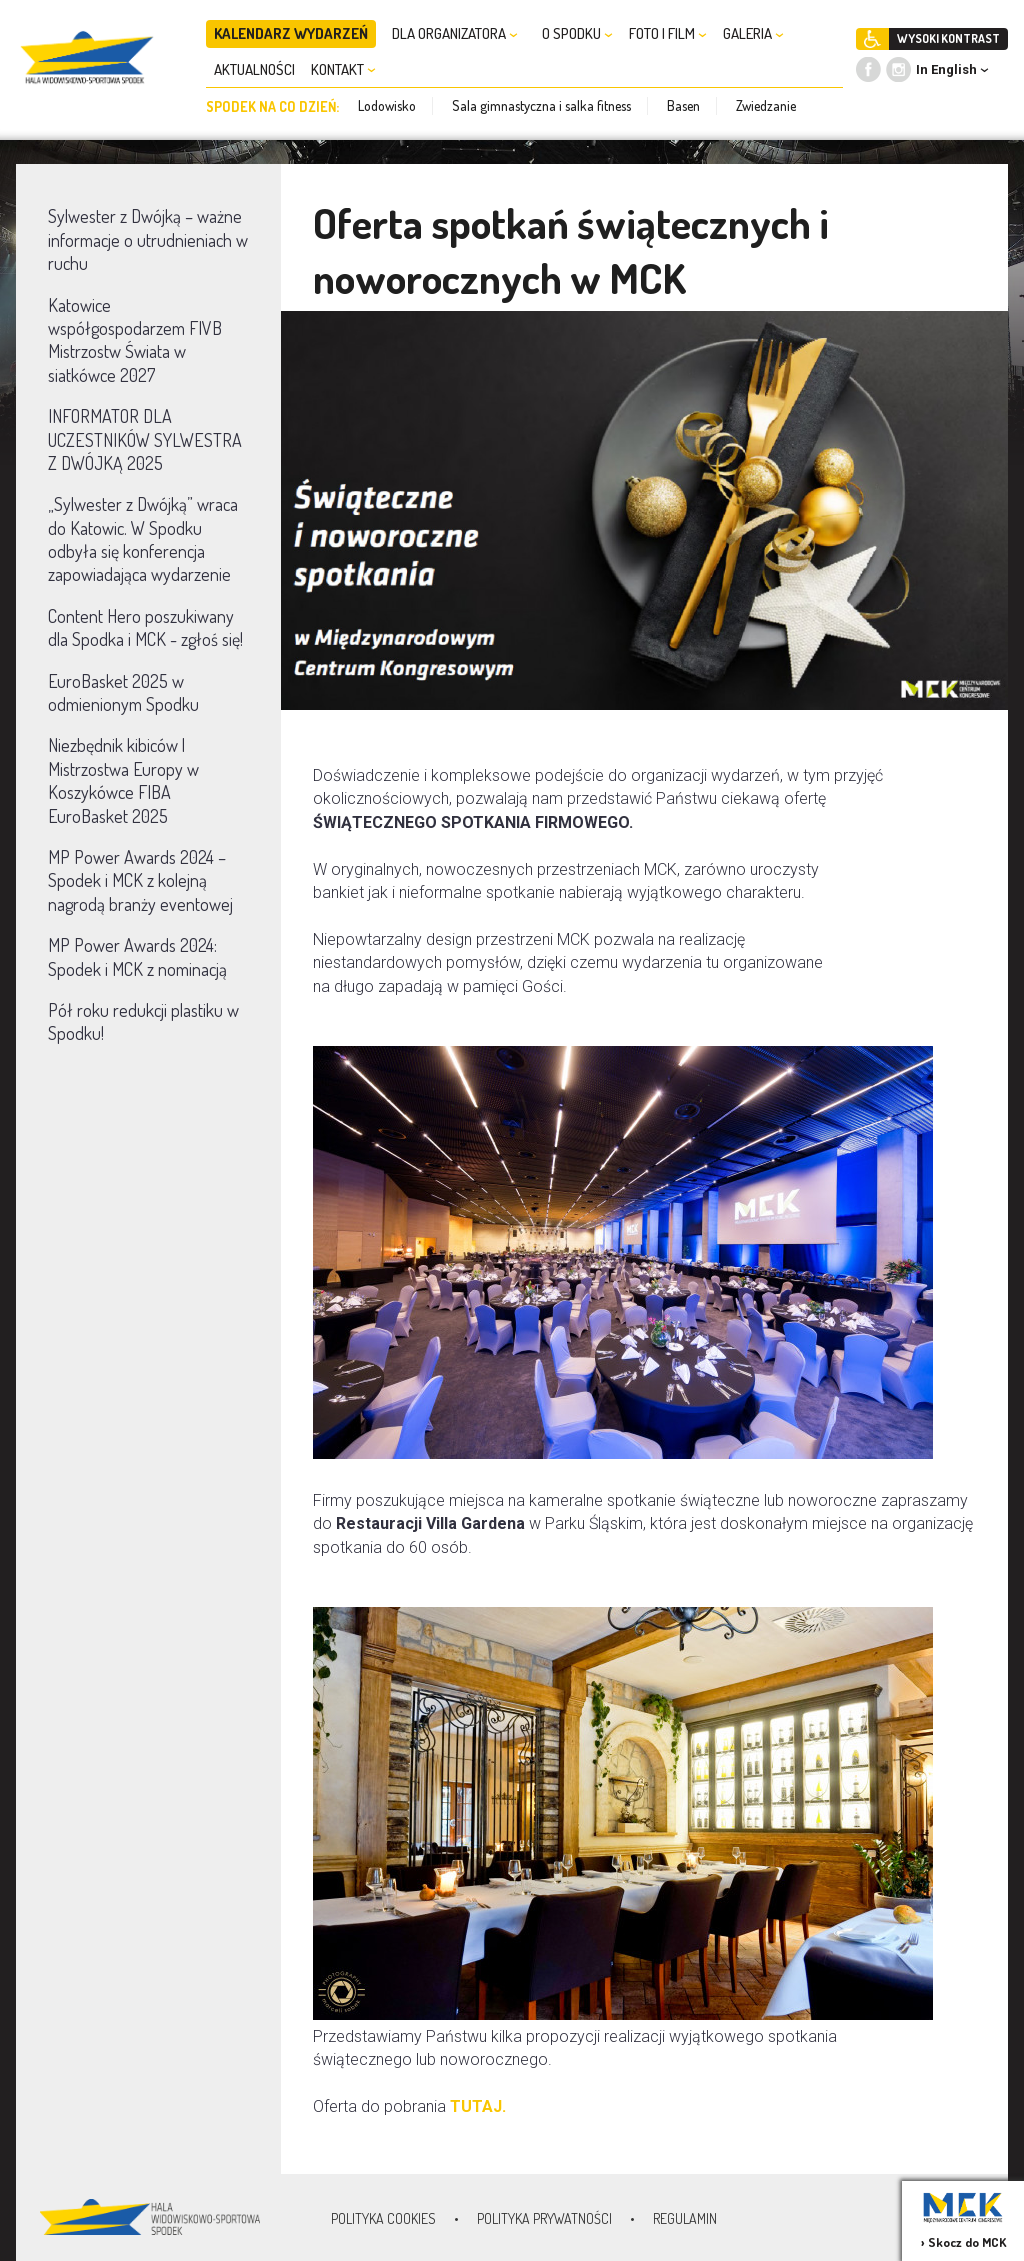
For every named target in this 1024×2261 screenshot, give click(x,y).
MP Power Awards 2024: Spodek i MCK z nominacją (137, 956)
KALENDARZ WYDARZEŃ (291, 33)
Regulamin (685, 2218)
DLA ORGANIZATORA (455, 33)
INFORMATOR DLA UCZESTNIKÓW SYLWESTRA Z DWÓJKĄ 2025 (145, 439)
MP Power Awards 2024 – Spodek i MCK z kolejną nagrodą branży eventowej (140, 880)
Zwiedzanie (766, 105)
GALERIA (753, 33)
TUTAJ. (478, 2106)
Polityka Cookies (383, 2218)
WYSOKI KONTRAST (948, 38)
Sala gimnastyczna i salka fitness (541, 105)
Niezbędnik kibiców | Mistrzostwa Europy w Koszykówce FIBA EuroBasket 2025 (123, 780)
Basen (683, 105)
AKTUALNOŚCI (254, 69)
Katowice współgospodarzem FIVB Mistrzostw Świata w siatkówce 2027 (135, 340)
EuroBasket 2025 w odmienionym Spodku (123, 692)
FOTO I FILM (668, 33)
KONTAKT (343, 69)
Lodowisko (387, 105)
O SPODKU (577, 33)
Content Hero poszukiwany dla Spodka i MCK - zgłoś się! (145, 627)
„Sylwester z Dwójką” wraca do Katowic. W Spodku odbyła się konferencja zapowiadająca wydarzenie (143, 539)
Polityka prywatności (544, 2218)
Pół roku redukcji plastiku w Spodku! (143, 1021)
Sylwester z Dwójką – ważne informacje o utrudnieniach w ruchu (148, 239)
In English (946, 69)
